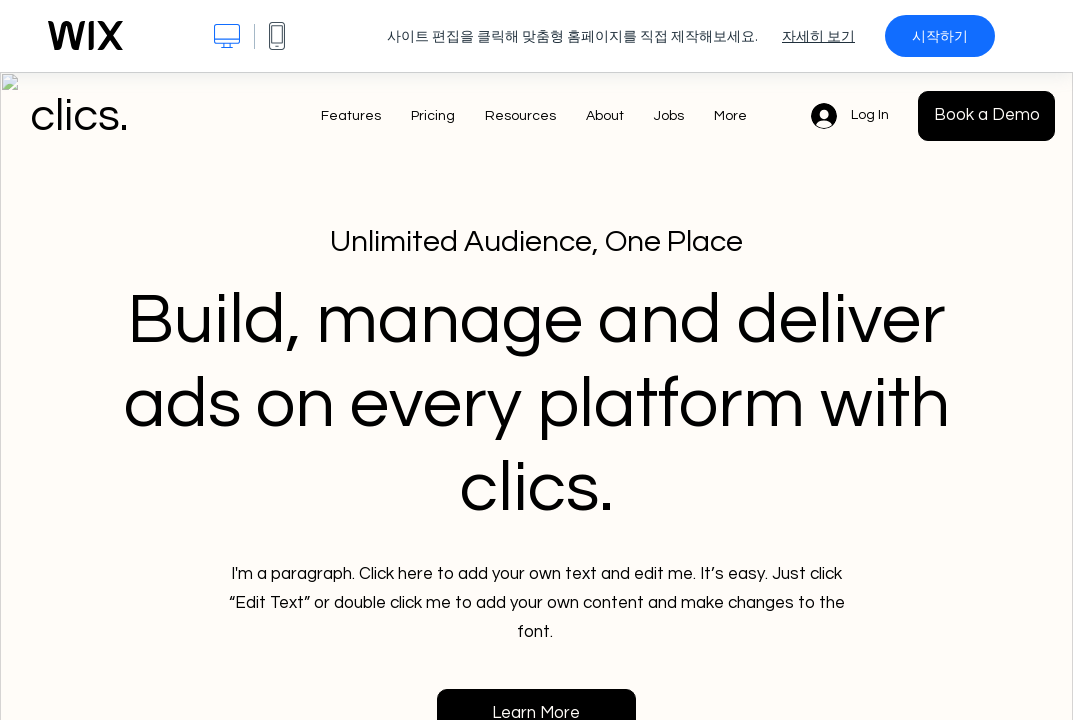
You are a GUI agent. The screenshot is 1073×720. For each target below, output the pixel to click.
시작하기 (940, 36)
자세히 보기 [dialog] (818, 36)
